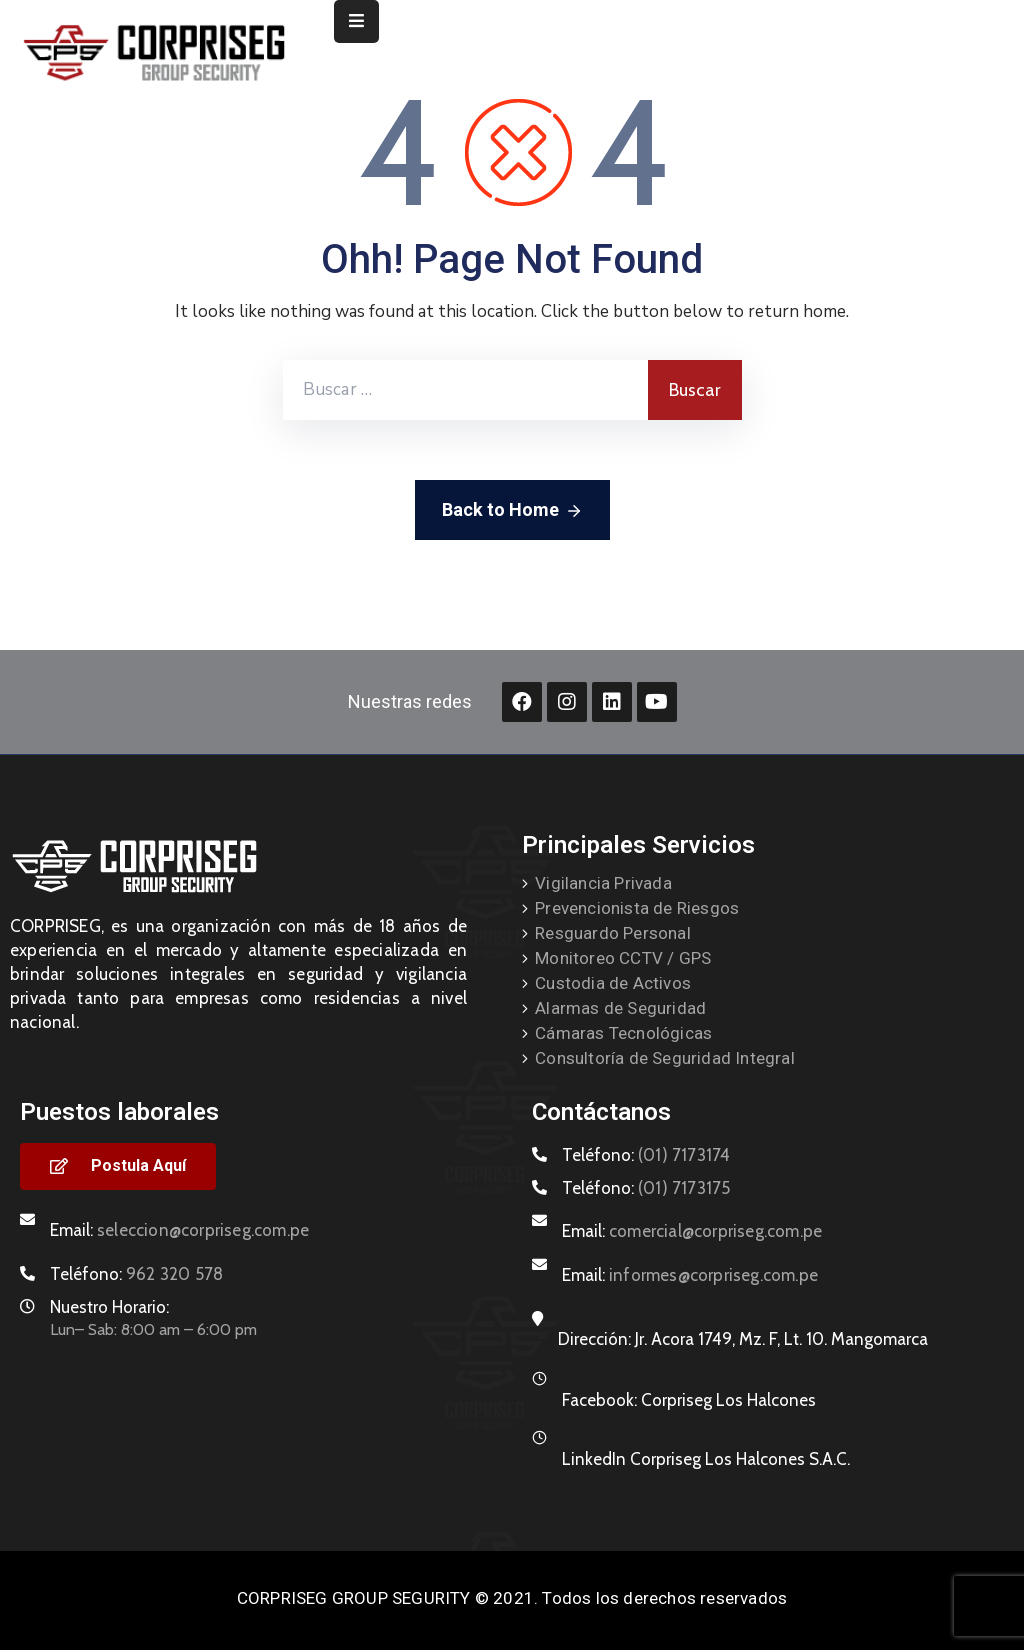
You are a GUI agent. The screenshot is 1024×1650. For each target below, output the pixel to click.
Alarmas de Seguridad (620, 1008)
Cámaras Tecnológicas (623, 1033)
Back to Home (512, 511)
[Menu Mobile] (356, 21)
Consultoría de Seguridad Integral (665, 1058)
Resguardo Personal (613, 933)
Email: (179, 1230)
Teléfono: (136, 1274)
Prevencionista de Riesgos (637, 908)
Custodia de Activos (613, 983)
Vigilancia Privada (603, 883)
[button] (118, 1166)
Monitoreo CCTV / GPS (623, 958)
